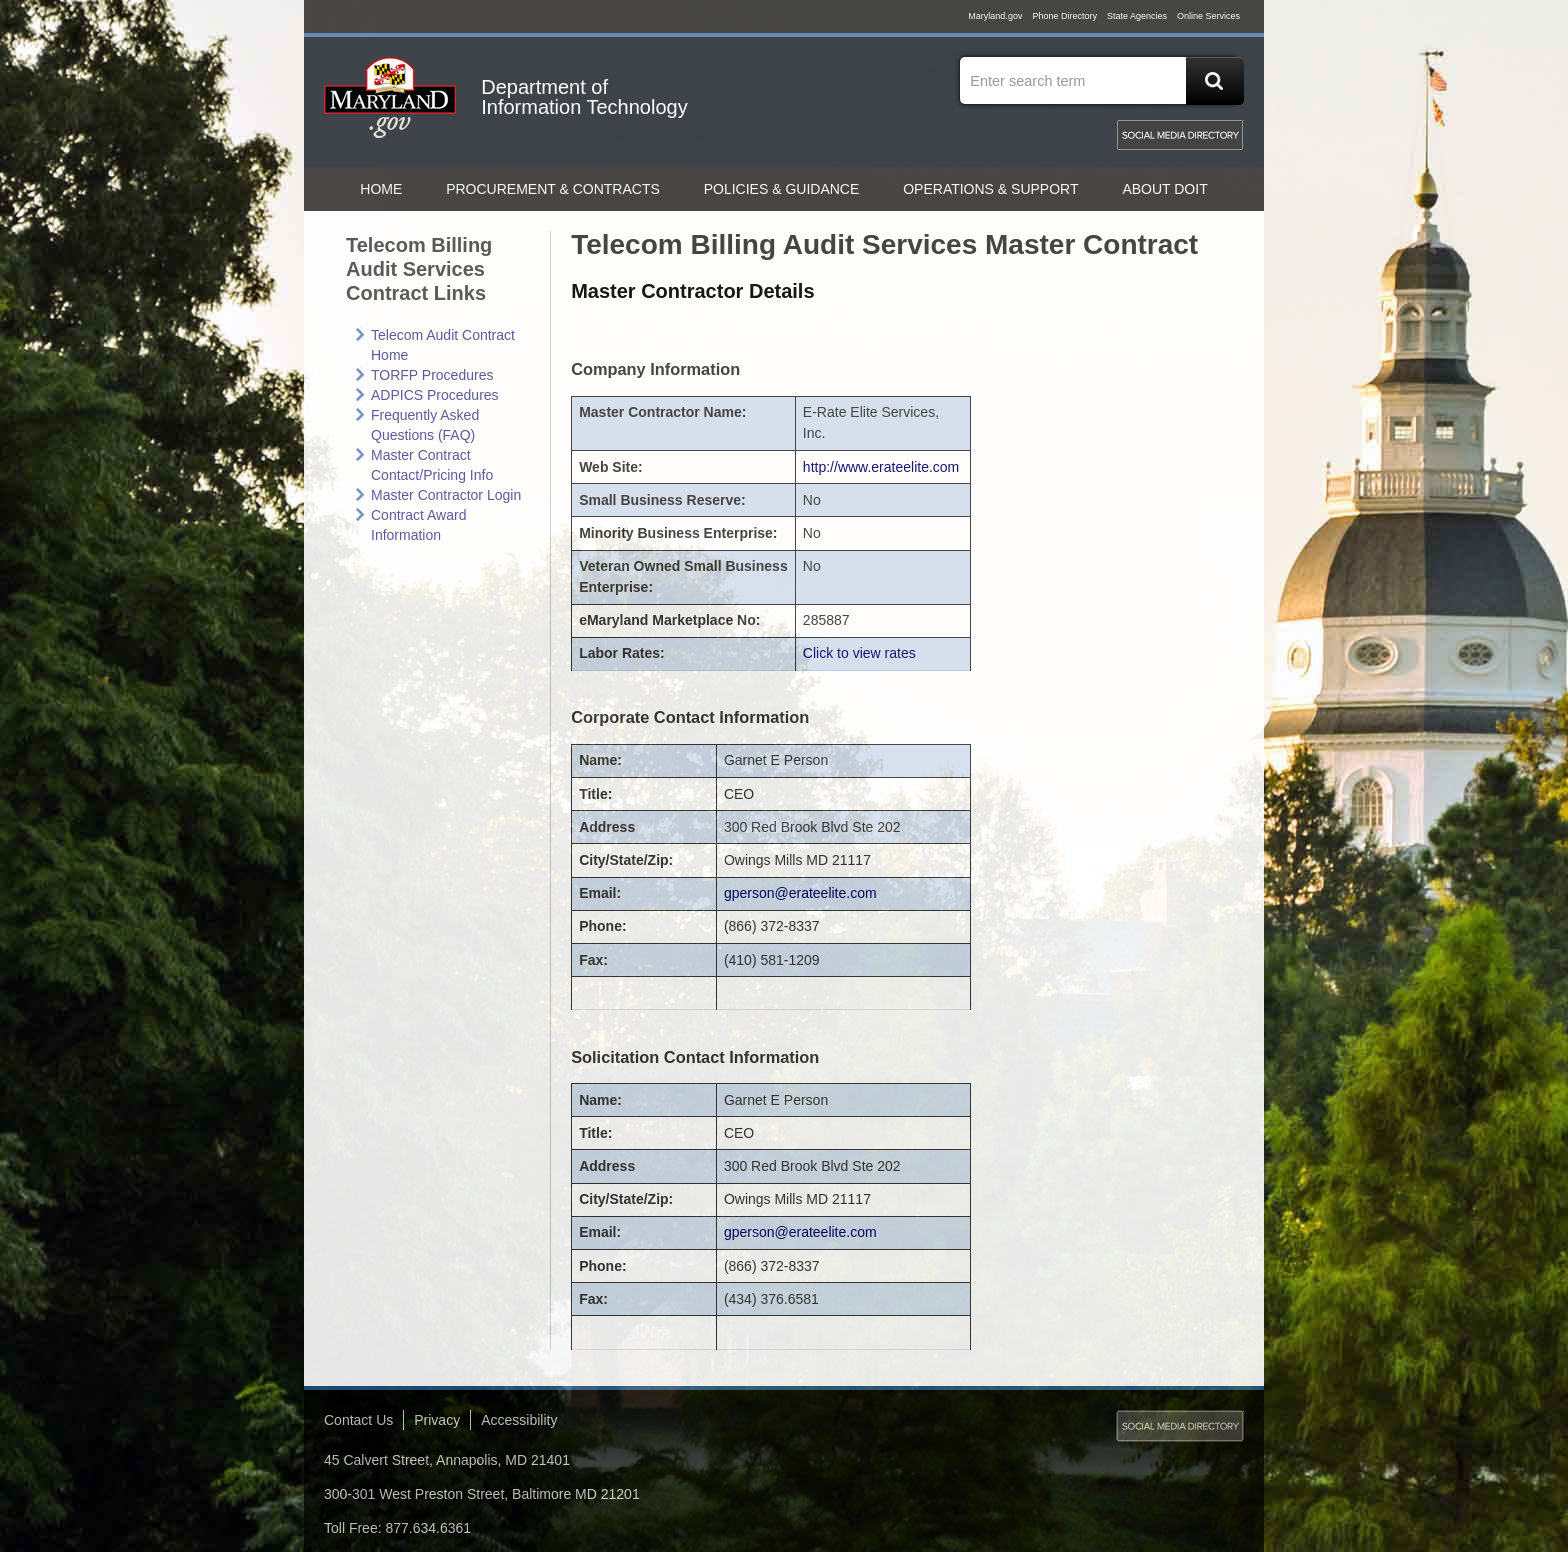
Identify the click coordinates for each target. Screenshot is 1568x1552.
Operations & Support (990, 189)
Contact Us (358, 1420)
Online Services (1208, 16)
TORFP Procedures (432, 375)
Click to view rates (859, 653)
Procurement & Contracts (553, 189)
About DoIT (1164, 189)
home (381, 189)
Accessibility (519, 1420)
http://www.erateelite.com (881, 467)
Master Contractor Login (446, 495)
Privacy (437, 1420)
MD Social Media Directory (1180, 135)
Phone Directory (1064, 16)
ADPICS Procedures (435, 395)
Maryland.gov (995, 16)
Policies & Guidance (782, 189)
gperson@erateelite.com (800, 893)
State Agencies (1137, 16)
